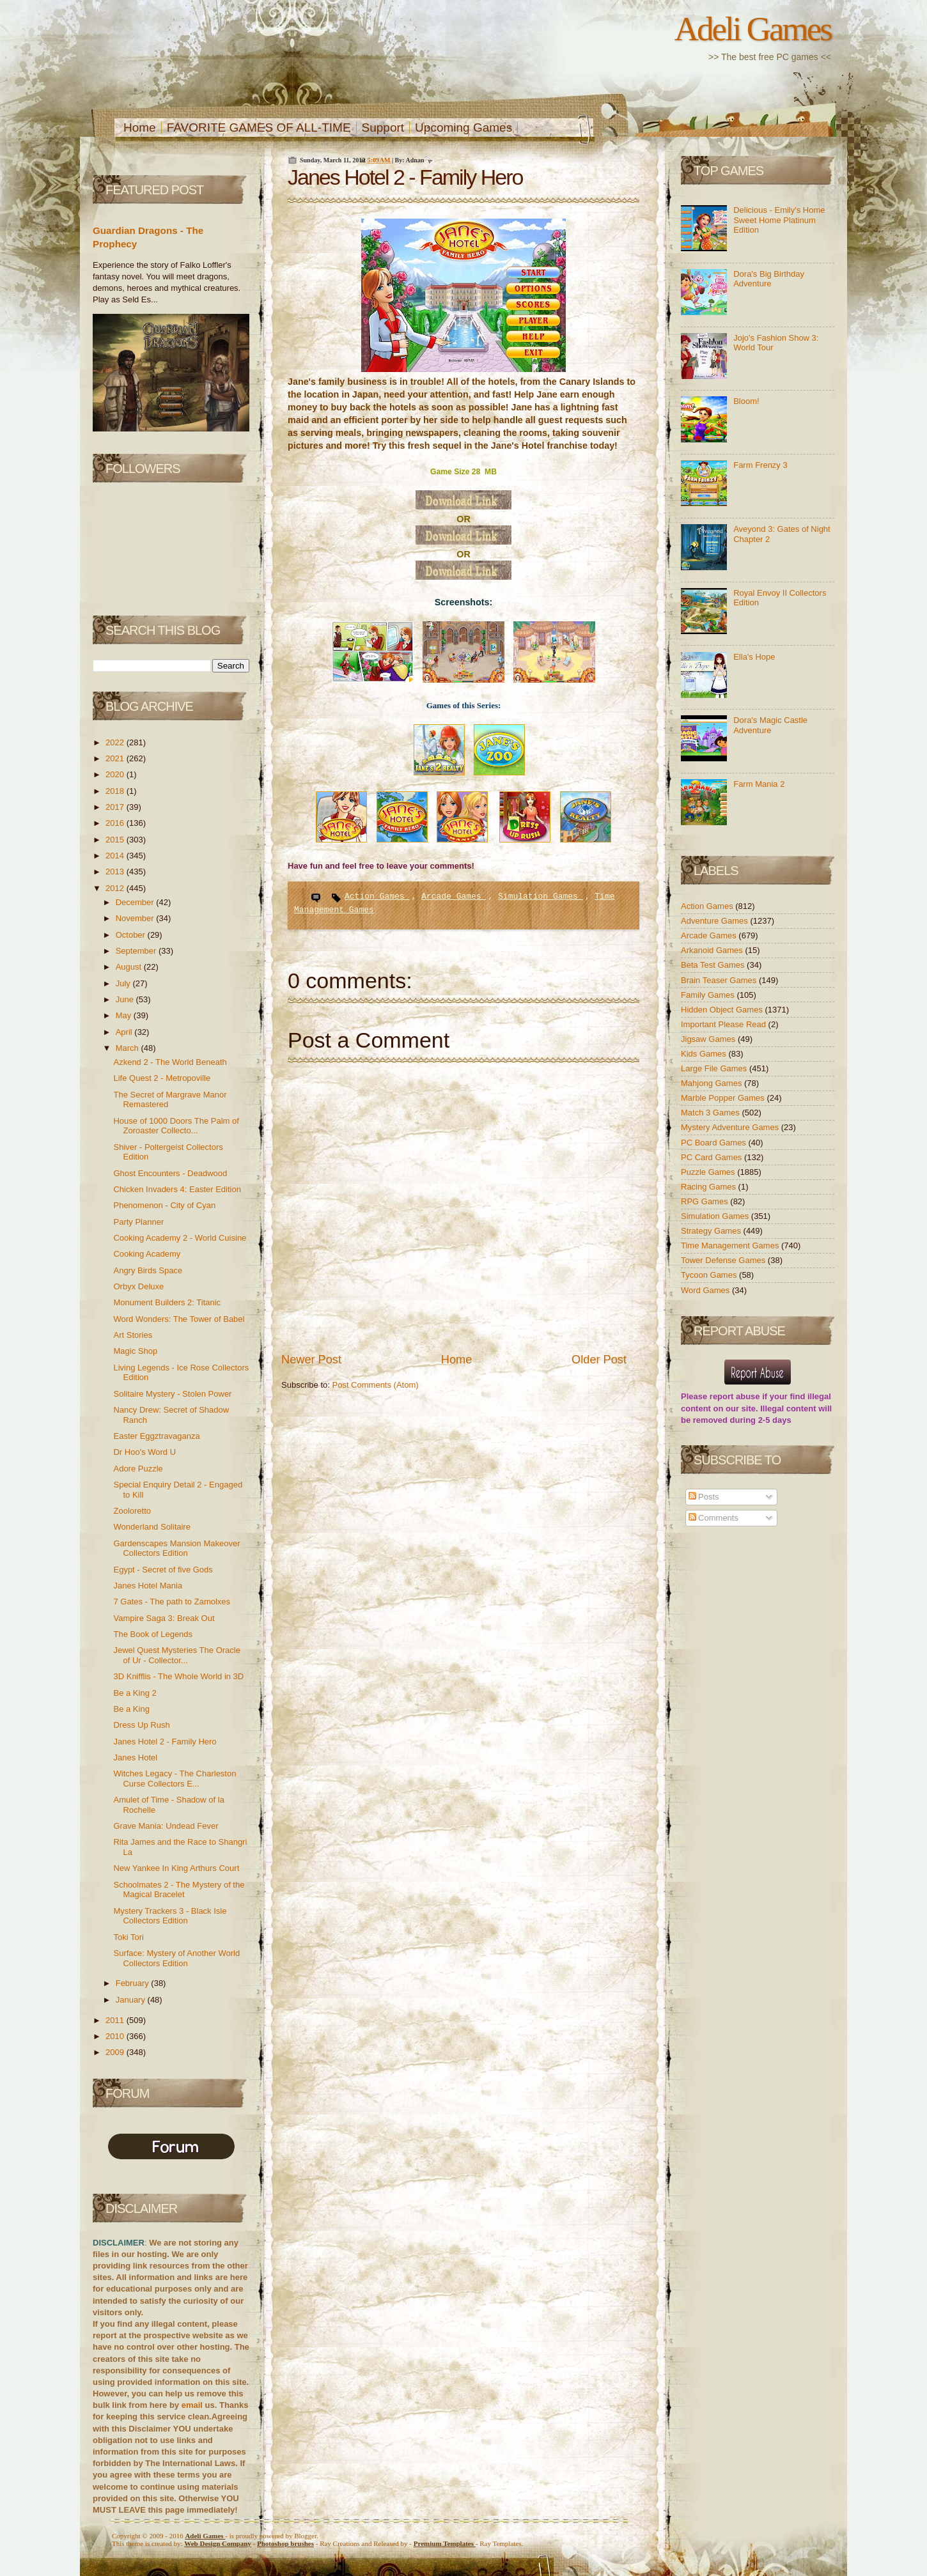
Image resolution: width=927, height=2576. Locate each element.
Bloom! (746, 401)
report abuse (735, 1396)
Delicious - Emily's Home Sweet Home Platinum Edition (779, 220)
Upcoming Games (463, 127)
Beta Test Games (714, 965)
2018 (116, 791)
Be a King (131, 1709)
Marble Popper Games (724, 1098)
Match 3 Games (711, 1112)
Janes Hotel (135, 1757)
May (125, 1015)
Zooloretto (132, 1511)
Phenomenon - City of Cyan (164, 1205)
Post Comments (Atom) (375, 1385)
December (136, 902)
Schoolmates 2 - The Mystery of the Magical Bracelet (178, 1890)
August (130, 967)
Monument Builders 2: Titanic (167, 1302)
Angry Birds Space (147, 1270)
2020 (116, 774)
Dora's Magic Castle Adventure (770, 725)
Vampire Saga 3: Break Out (163, 1618)
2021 (116, 758)
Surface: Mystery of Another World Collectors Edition (176, 1958)
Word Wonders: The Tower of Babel (178, 1319)
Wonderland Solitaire (151, 1527)
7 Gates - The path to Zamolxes (171, 1601)
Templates (445, 2543)
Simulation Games (540, 896)
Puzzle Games (709, 1172)
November (136, 918)
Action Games (377, 896)
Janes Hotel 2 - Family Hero (164, 1741)
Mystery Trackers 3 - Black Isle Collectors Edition (169, 1916)
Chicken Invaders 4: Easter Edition (176, 1189)
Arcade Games (453, 896)
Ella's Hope (754, 657)
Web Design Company (217, 2543)
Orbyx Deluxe (138, 1286)
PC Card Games (712, 1157)
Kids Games (704, 1054)
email (192, 2405)
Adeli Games (752, 28)
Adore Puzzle (137, 1468)
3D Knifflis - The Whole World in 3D (178, 1676)
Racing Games (709, 1186)
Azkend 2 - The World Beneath (169, 1062)
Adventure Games (715, 921)
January (132, 2000)
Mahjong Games (712, 1083)
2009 (116, 2052)
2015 (116, 839)
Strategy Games (712, 1231)
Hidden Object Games (723, 1009)
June (126, 999)
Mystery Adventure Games (731, 1127)
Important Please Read (724, 1024)
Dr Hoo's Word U (144, 1452)
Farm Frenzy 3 (760, 465)
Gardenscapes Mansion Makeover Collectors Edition (176, 1548)
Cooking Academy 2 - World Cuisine (179, 1238)
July (124, 983)
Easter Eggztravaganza (156, 1436)
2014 (116, 855)
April (125, 1032)
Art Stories (132, 1335)
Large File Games (715, 1068)
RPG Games (705, 1201)
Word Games (706, 1290)
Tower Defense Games (724, 1260)
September (137, 951)
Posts (704, 1496)
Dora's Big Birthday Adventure (768, 279)
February (134, 1983)
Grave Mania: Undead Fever (165, 1826)
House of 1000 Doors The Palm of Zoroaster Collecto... (175, 1126)
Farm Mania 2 (758, 784)
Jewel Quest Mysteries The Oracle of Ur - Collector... (176, 1655)
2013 (116, 871)
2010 (116, 2036)
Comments (713, 1518)
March (128, 1048)
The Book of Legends (152, 1634)
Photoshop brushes (285, 2543)
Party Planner (138, 1222)
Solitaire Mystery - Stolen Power (172, 1394)
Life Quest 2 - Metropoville (161, 1078)
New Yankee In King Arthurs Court (176, 1868)
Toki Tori (128, 1937)
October (132, 935)
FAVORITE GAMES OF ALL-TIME (259, 127)
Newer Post (311, 1359)
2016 (116, 823)
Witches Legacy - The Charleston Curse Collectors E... (174, 1778)
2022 (116, 742)
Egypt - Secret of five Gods (162, 1569)
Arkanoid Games (713, 950)
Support (383, 127)
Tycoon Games (710, 1275)
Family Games (708, 995)
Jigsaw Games (709, 1039)
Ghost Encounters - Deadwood (170, 1173)
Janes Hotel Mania (147, 1585)
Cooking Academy (146, 1254)
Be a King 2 (134, 1693)
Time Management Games (731, 1245)
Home (139, 127)
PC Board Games (715, 1142)
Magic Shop (135, 1351)
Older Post (599, 1359)
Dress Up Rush (141, 1725)
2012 (116, 888)
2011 (116, 2020)
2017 (116, 807)
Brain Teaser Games (720, 980)
